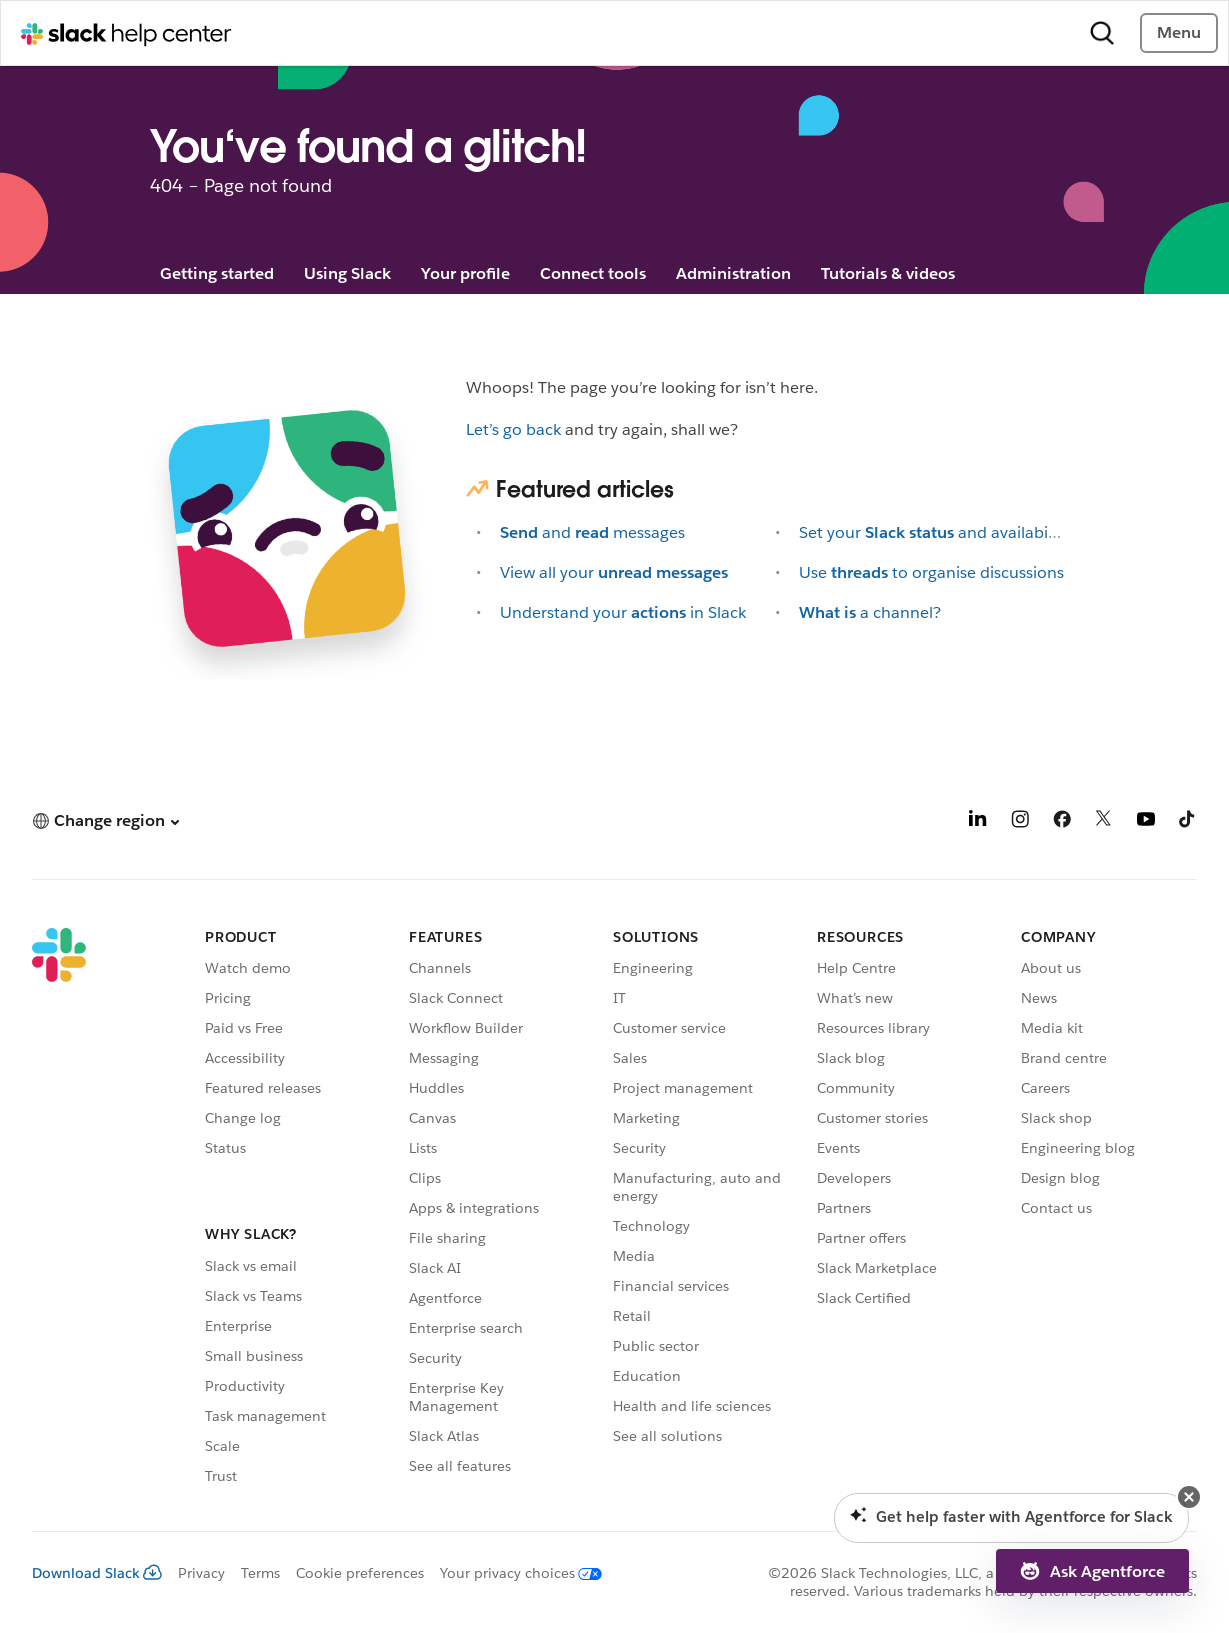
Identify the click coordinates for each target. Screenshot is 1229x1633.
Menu (1179, 32)
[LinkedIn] (978, 822)
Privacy (201, 1573)
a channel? (870, 612)
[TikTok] (1188, 822)
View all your (614, 572)
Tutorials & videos (888, 273)
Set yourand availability (934, 532)
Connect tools (593, 273)
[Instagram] (1020, 822)
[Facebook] (1062, 822)
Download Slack (97, 1573)
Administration (733, 273)
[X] (1104, 822)
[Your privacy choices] (513, 1573)
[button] (105, 820)
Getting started (217, 273)
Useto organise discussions (931, 572)
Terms (260, 1573)
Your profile (465, 273)
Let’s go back (513, 429)
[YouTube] (1146, 822)
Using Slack (347, 273)
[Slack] (59, 1209)
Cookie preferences (360, 1573)
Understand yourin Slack (623, 612)
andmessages (592, 532)
